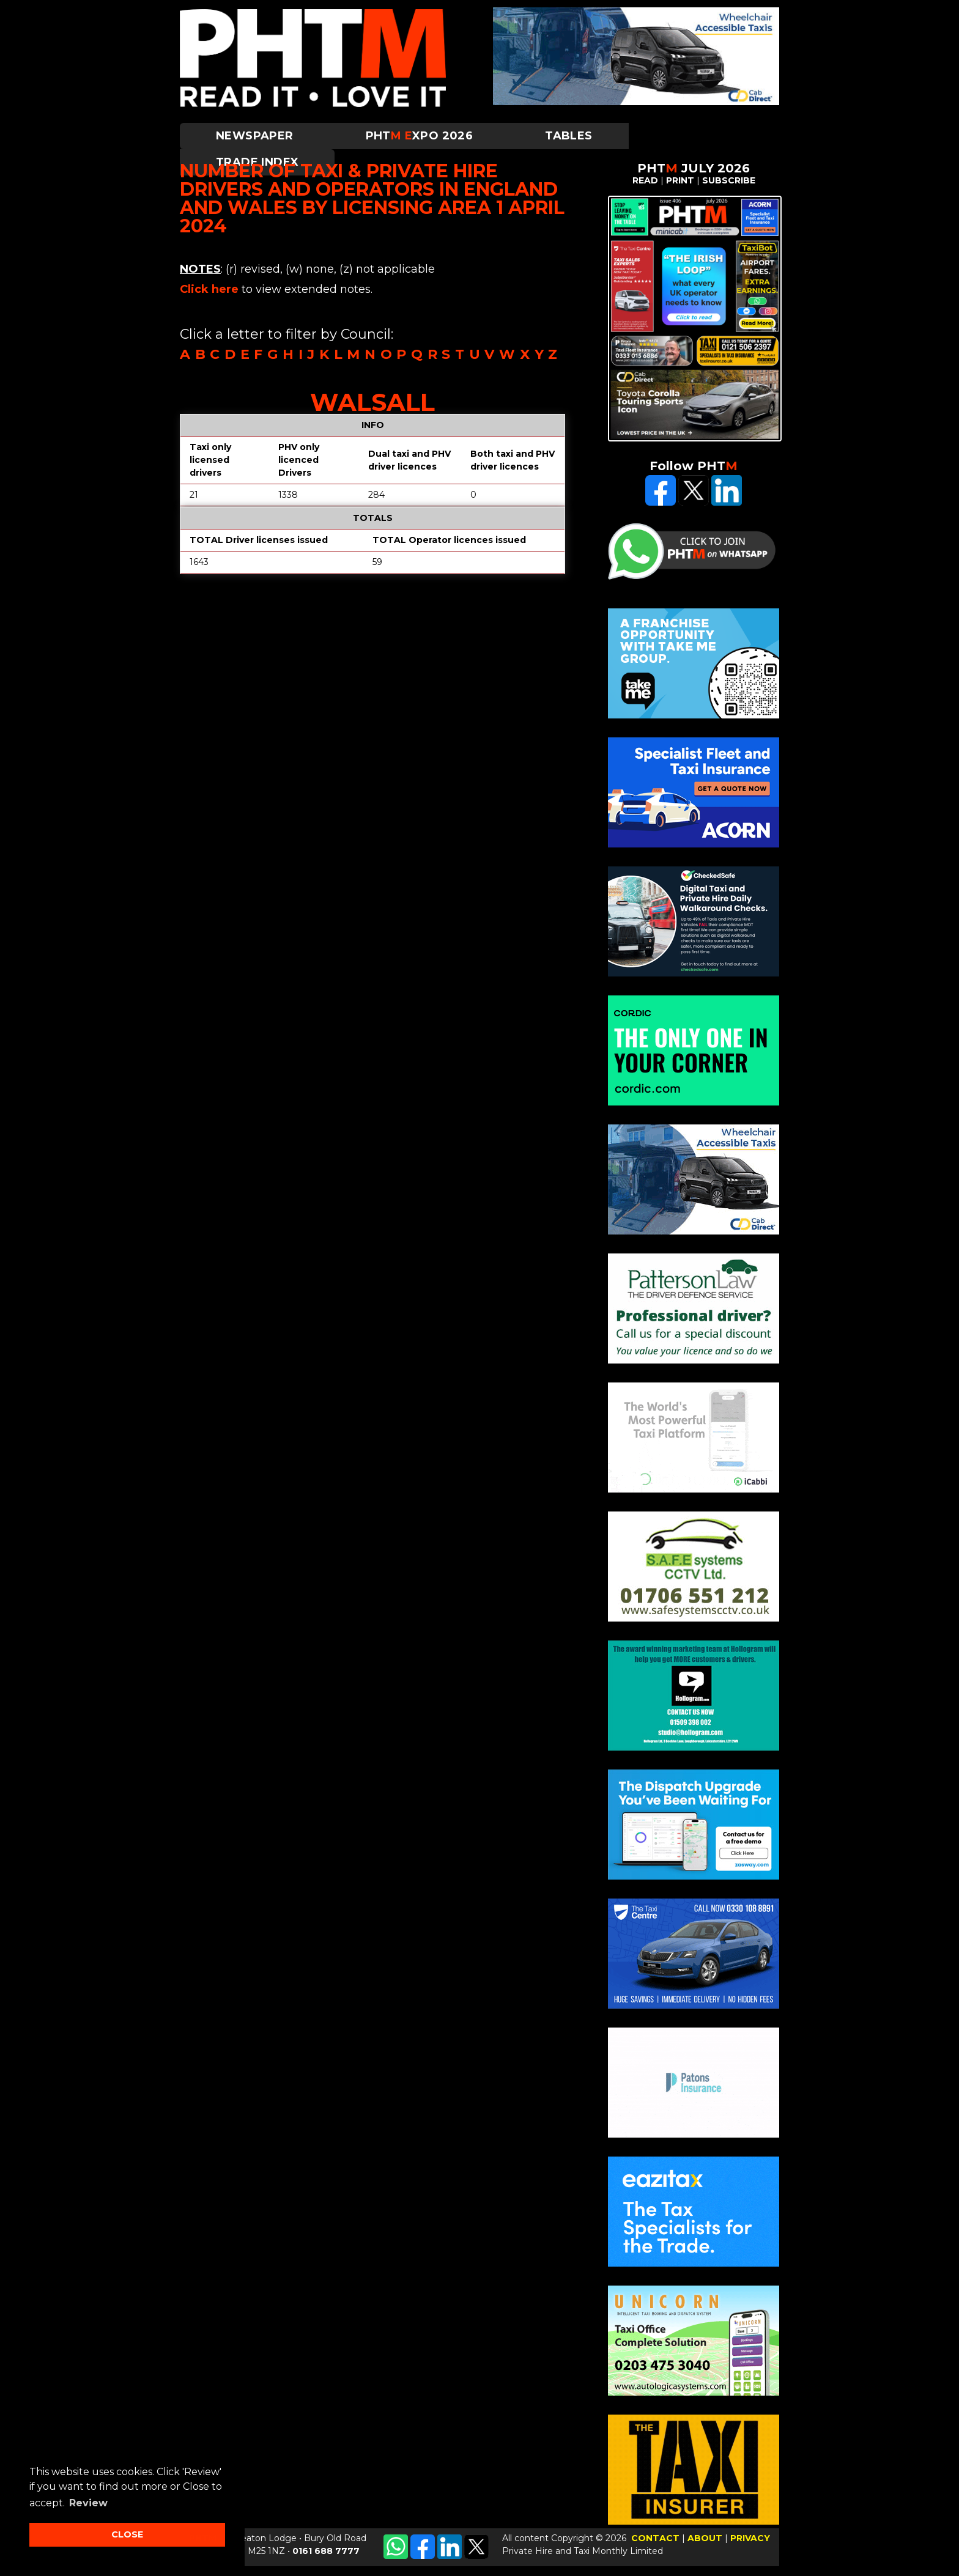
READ (645, 180)
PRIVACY (750, 2538)
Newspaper (255, 135)
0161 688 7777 (326, 2550)
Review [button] (88, 2503)
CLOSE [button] (127, 2534)
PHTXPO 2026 (419, 135)
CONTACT (655, 2538)
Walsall (372, 402)
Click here (209, 289)
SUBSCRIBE (728, 180)
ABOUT (704, 2538)
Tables (568, 135)
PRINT (680, 180)
